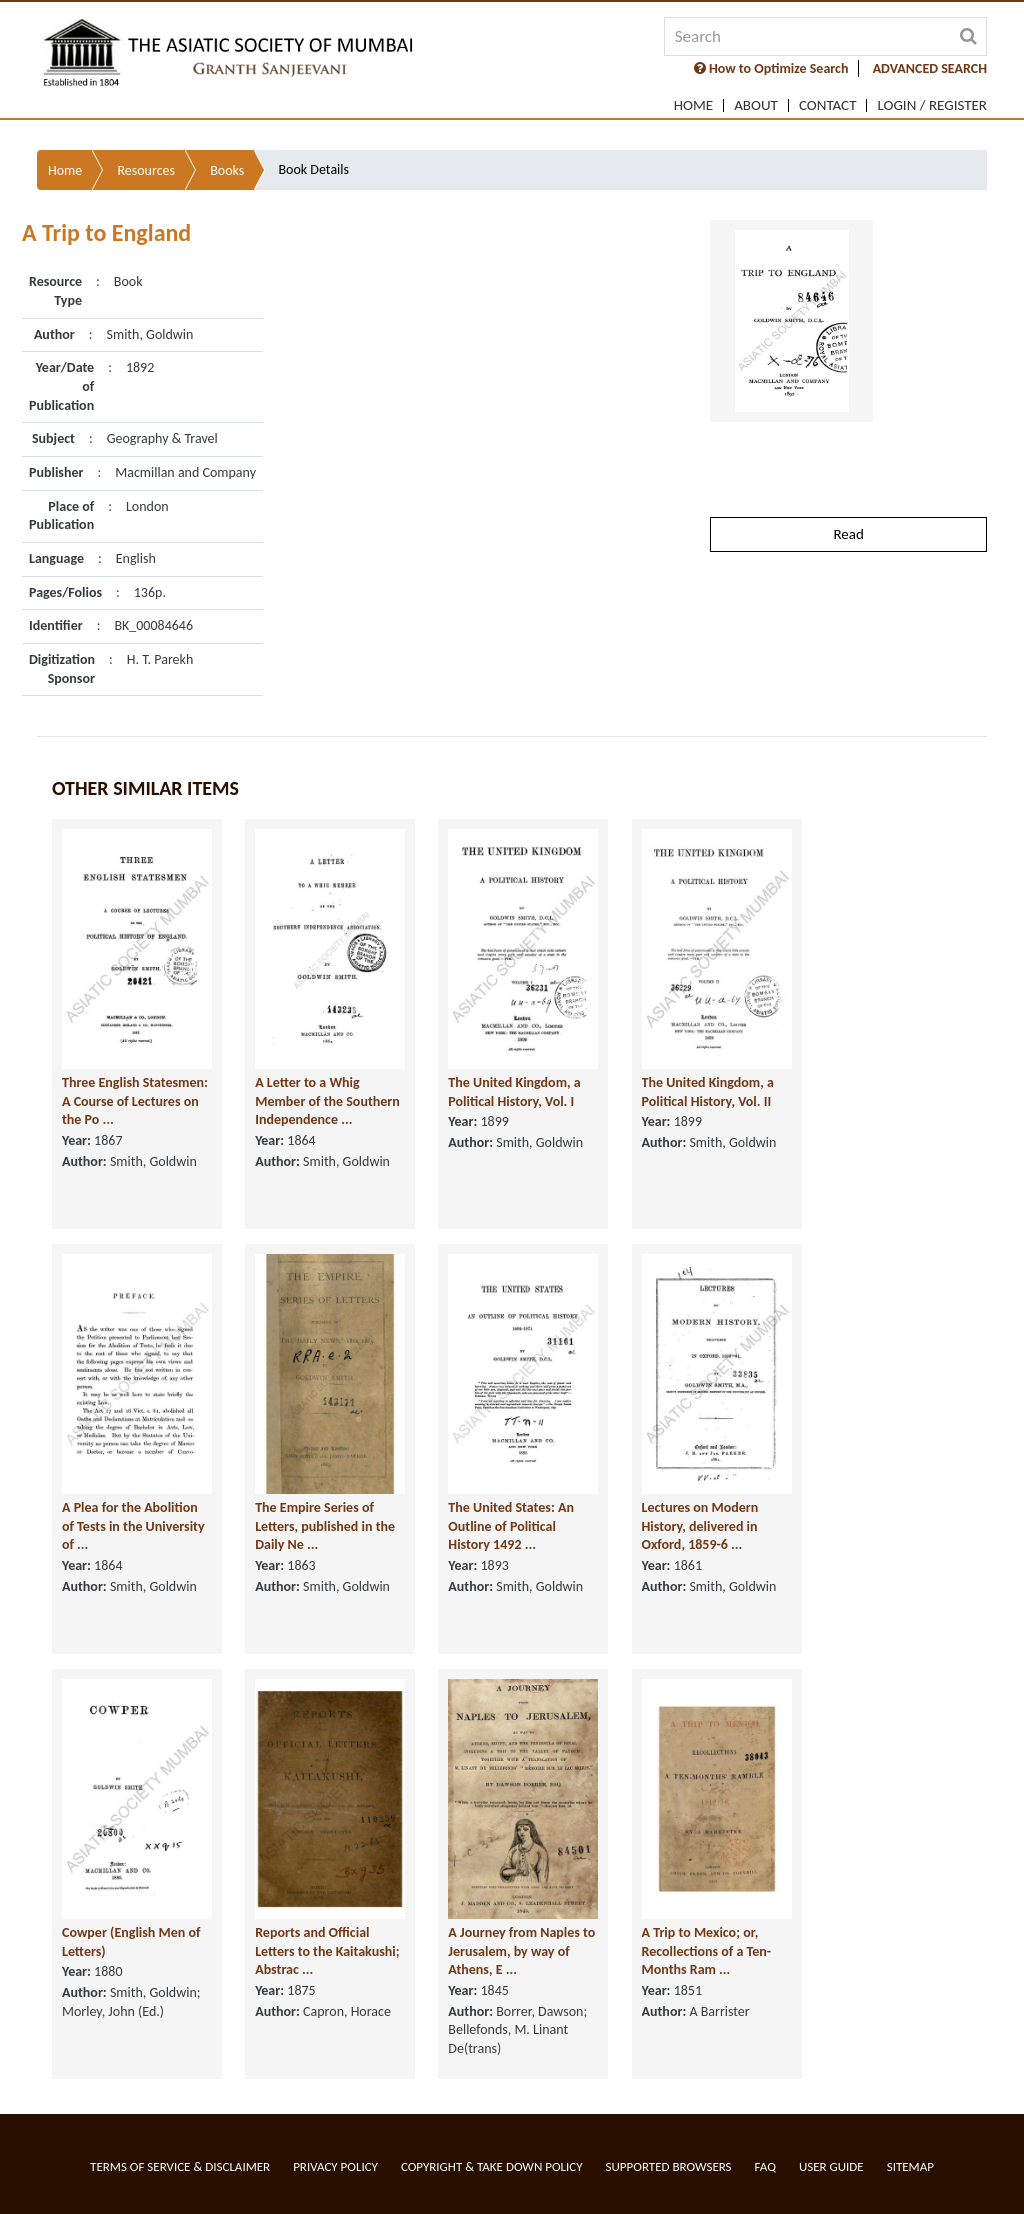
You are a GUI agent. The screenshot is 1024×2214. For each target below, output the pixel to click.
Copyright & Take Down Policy (492, 2166)
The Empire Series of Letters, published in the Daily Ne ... (325, 1574)
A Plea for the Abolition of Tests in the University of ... (133, 1574)
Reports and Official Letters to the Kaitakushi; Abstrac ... (327, 1999)
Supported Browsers (669, 2166)
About (756, 105)
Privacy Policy (335, 2166)
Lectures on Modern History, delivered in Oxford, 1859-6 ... (700, 1574)
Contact (828, 105)
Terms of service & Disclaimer (180, 2166)
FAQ (765, 2166)
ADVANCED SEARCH (930, 68)
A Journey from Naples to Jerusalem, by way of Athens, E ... (521, 1999)
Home (693, 105)
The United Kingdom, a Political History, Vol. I (514, 1140)
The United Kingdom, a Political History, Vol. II (708, 1140)
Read (848, 531)
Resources (146, 167)
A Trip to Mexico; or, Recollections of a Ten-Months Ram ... (707, 1999)
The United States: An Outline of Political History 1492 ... (511, 1574)
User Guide (831, 2166)
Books (227, 167)
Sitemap (910, 2166)
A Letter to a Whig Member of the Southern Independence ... (327, 1149)
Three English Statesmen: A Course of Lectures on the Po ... (135, 1149)
